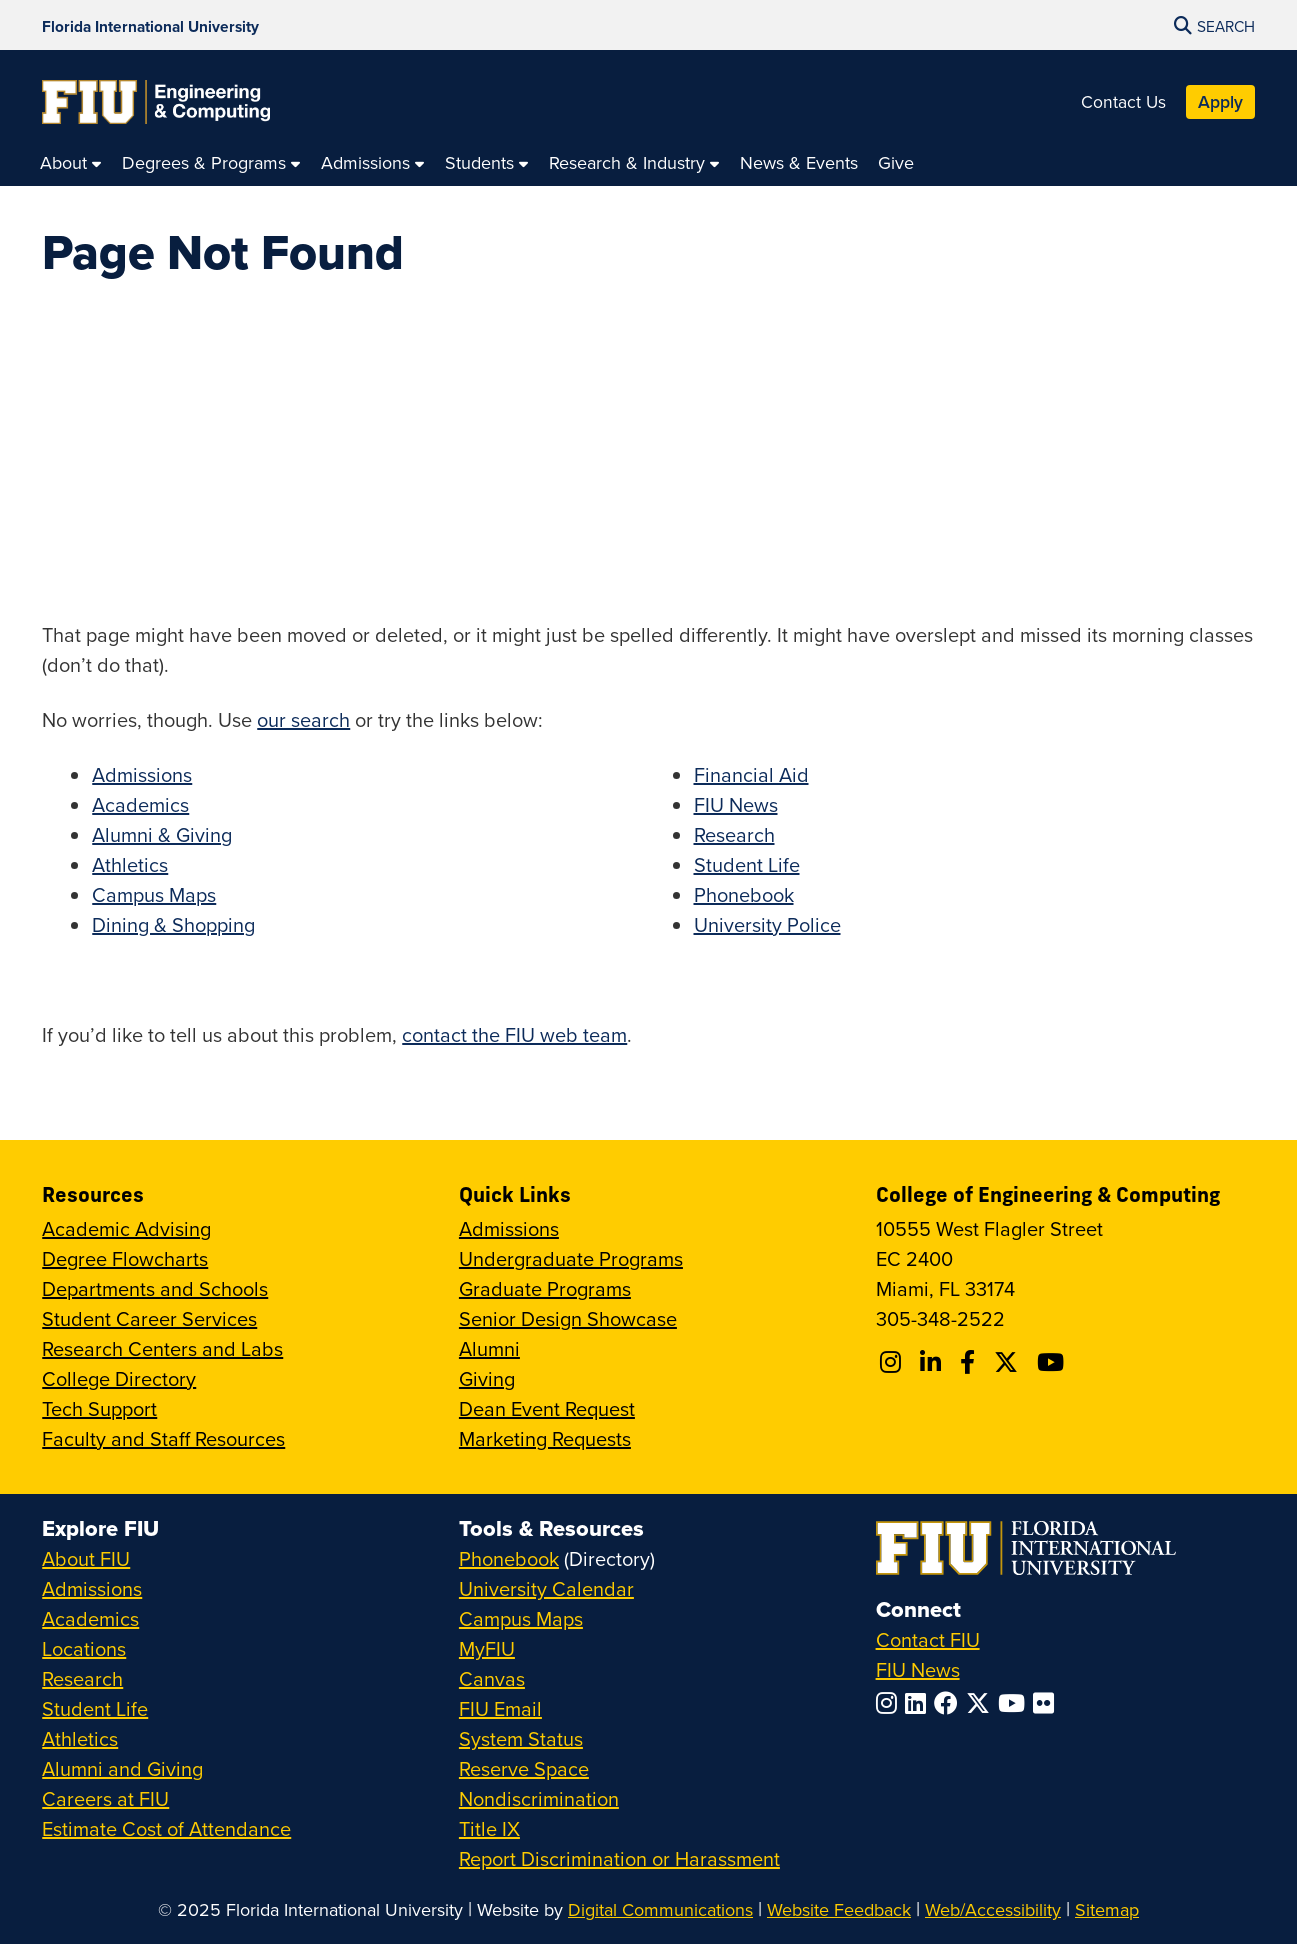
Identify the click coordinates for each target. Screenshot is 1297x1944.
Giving (487, 1378)
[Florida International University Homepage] (150, 25)
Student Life (747, 864)
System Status (521, 1738)
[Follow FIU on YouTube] (1015, 1703)
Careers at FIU (105, 1798)
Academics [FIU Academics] (90, 1618)
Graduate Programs (545, 1288)
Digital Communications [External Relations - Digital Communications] (660, 1909)
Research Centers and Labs (162, 1348)
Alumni (489, 1348)
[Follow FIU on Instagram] (890, 1703)
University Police (767, 924)
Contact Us (1123, 101)
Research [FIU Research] (82, 1678)
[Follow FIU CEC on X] (1009, 1362)
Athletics (130, 864)
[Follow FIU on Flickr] (1047, 1703)
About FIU (86, 1558)
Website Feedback (839, 1909)
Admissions (142, 774)
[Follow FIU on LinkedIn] (919, 1703)
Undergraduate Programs (571, 1258)
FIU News (736, 804)
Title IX (489, 1828)
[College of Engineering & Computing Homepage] (156, 102)
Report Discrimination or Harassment (619, 1858)
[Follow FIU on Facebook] (950, 1703)
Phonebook (744, 894)
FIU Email (500, 1708)
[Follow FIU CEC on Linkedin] (933, 1362)
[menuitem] (71, 162)
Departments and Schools (155, 1288)
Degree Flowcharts (125, 1258)
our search (303, 719)
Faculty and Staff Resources (163, 1438)
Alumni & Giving (162, 834)
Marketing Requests (545, 1438)
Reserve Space (524, 1768)
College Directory (119, 1378)
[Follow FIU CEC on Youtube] (1053, 1362)
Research (734, 834)
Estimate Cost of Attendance (166, 1828)
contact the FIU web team (514, 1034)
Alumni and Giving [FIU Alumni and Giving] (122, 1768)
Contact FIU (928, 1639)
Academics (140, 804)
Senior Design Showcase (568, 1318)
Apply (1220, 101)
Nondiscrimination (539, 1798)
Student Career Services (149, 1318)
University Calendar (546, 1588)
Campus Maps (154, 894)
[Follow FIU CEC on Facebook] (970, 1362)
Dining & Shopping (173, 924)
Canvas (492, 1678)
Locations (84, 1648)
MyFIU (487, 1648)
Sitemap (1107, 1909)
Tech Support (99, 1408)
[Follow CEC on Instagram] (893, 1362)
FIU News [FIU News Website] (918, 1669)
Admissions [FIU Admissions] (92, 1588)
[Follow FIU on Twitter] (982, 1703)
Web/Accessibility (993, 1909)
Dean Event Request (547, 1408)
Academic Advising (126, 1228)
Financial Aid (751, 774)
